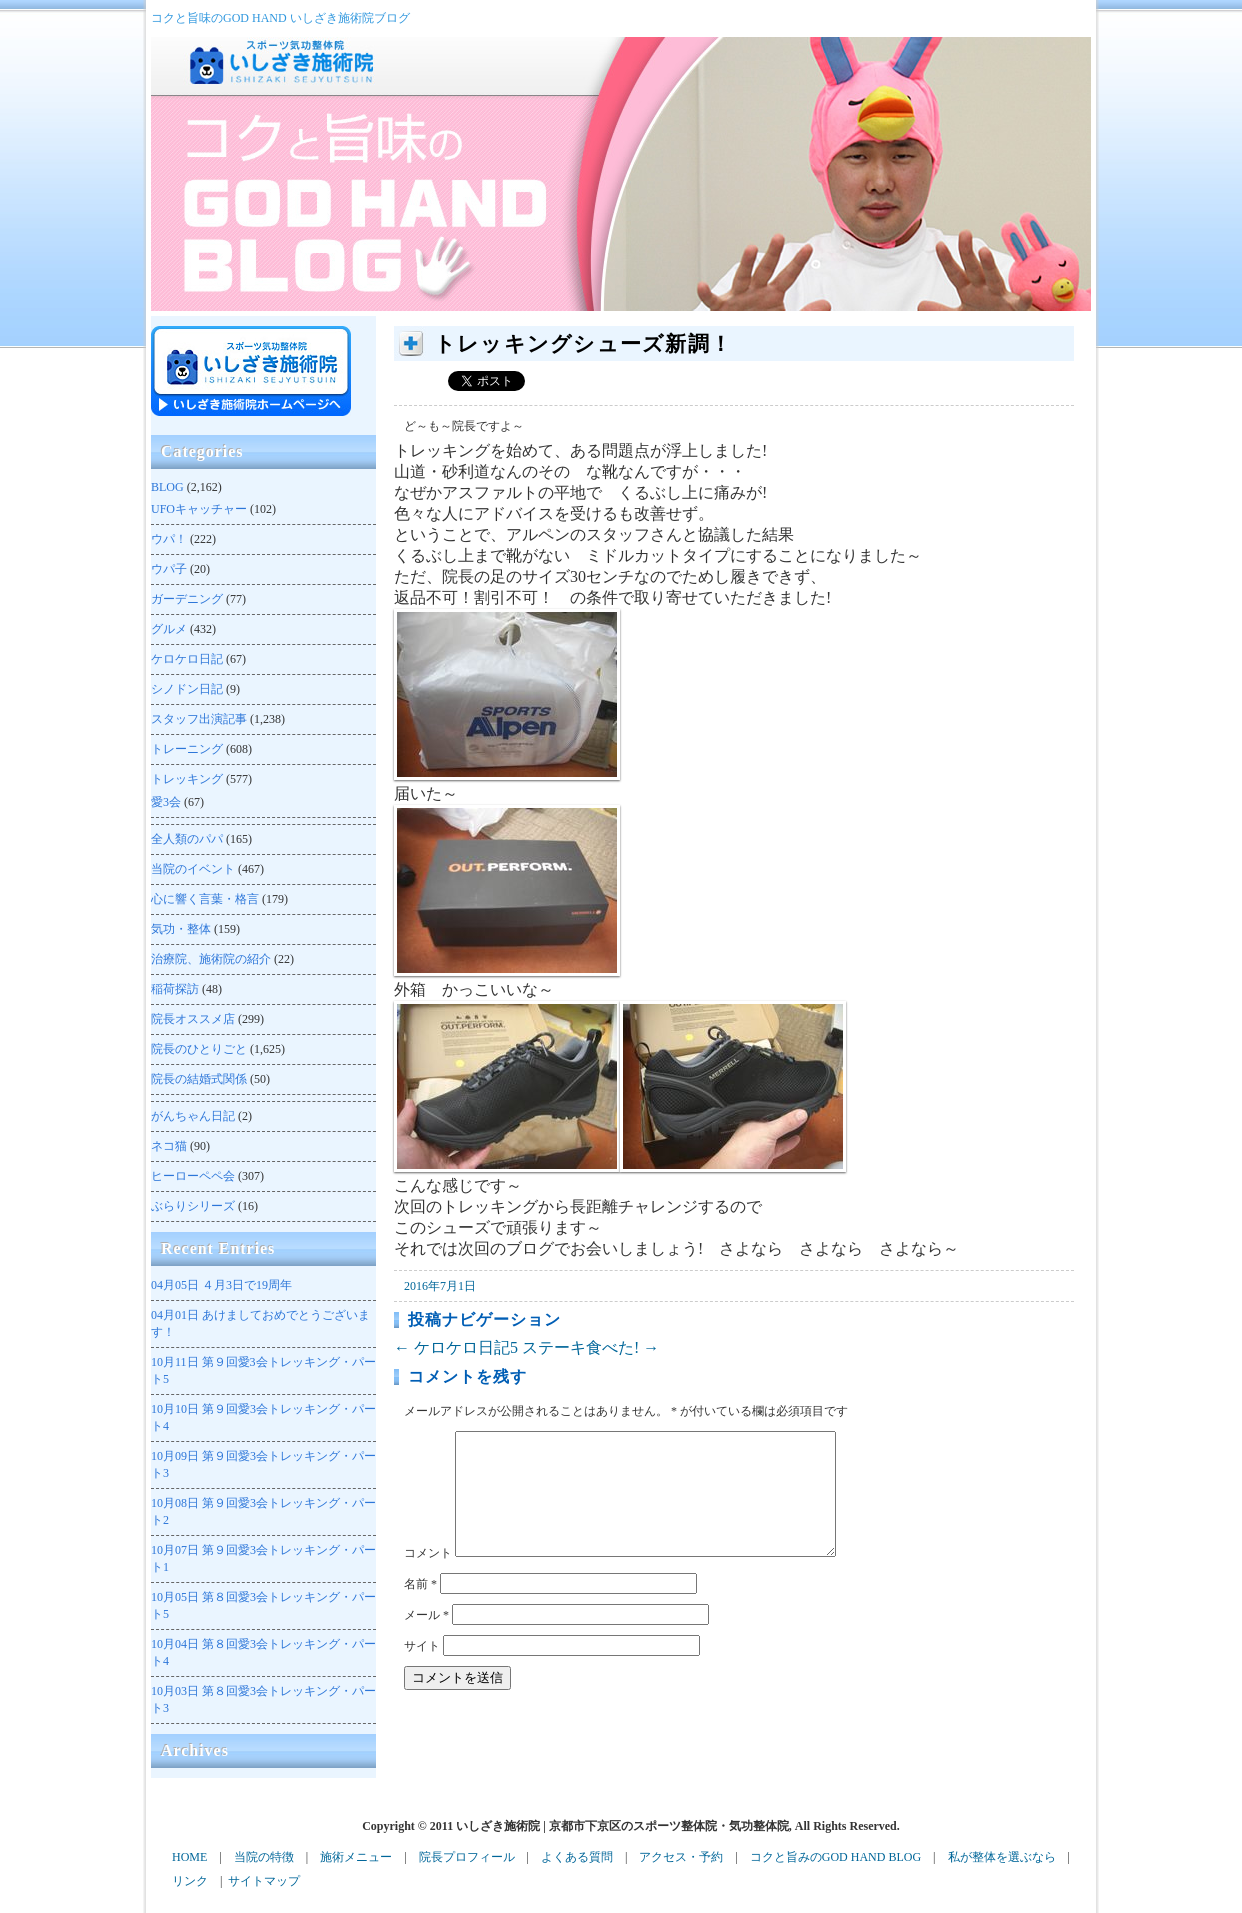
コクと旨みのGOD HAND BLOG (835, 1857)
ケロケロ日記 (187, 659)
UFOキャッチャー (199, 509)
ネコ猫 (169, 1146)
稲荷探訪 (175, 989)
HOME (189, 1857)
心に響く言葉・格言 (205, 899)
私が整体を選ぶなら (1002, 1857)
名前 (420, 1608)
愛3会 (166, 802)
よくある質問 (577, 1857)
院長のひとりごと (199, 1049)
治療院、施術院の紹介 (211, 959)
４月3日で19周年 (221, 1285)
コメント (428, 1577)
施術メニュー (356, 1857)
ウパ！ (169, 539)
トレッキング (187, 779)
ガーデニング (187, 599)
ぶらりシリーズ (193, 1206)
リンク (190, 1881)
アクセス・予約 (681, 1857)
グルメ (169, 629)
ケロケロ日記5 (456, 1347)
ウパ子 (169, 569)
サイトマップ (264, 1881)
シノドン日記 (187, 689)
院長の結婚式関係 (199, 1079)
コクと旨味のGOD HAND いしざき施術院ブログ (280, 18)
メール (426, 1639)
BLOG (167, 487)
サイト (422, 1670)
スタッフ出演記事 (199, 719)
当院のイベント (193, 869)
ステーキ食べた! (590, 1347)
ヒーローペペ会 (193, 1176)
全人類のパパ (187, 839)
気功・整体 (181, 929)
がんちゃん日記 (193, 1116)
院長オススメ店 (193, 1019)
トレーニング (187, 749)
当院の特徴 (264, 1857)
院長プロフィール (467, 1857)
